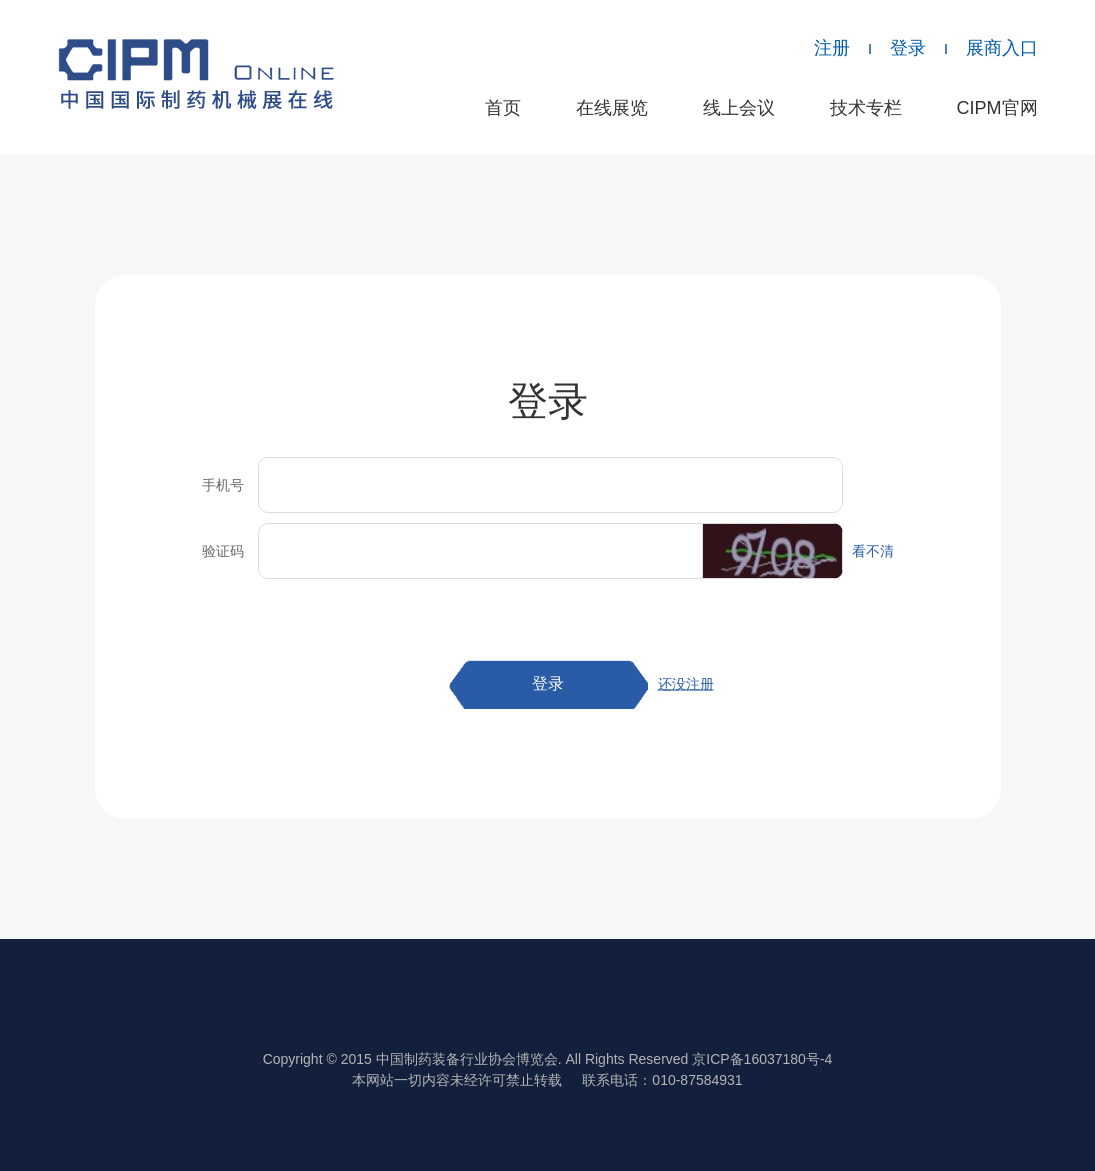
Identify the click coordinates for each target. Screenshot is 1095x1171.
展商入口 (1002, 48)
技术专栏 (866, 108)
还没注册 (686, 684)
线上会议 (739, 108)
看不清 (873, 551)
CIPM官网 (997, 108)
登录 (908, 48)
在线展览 (612, 108)
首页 (503, 108)
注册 (832, 48)
